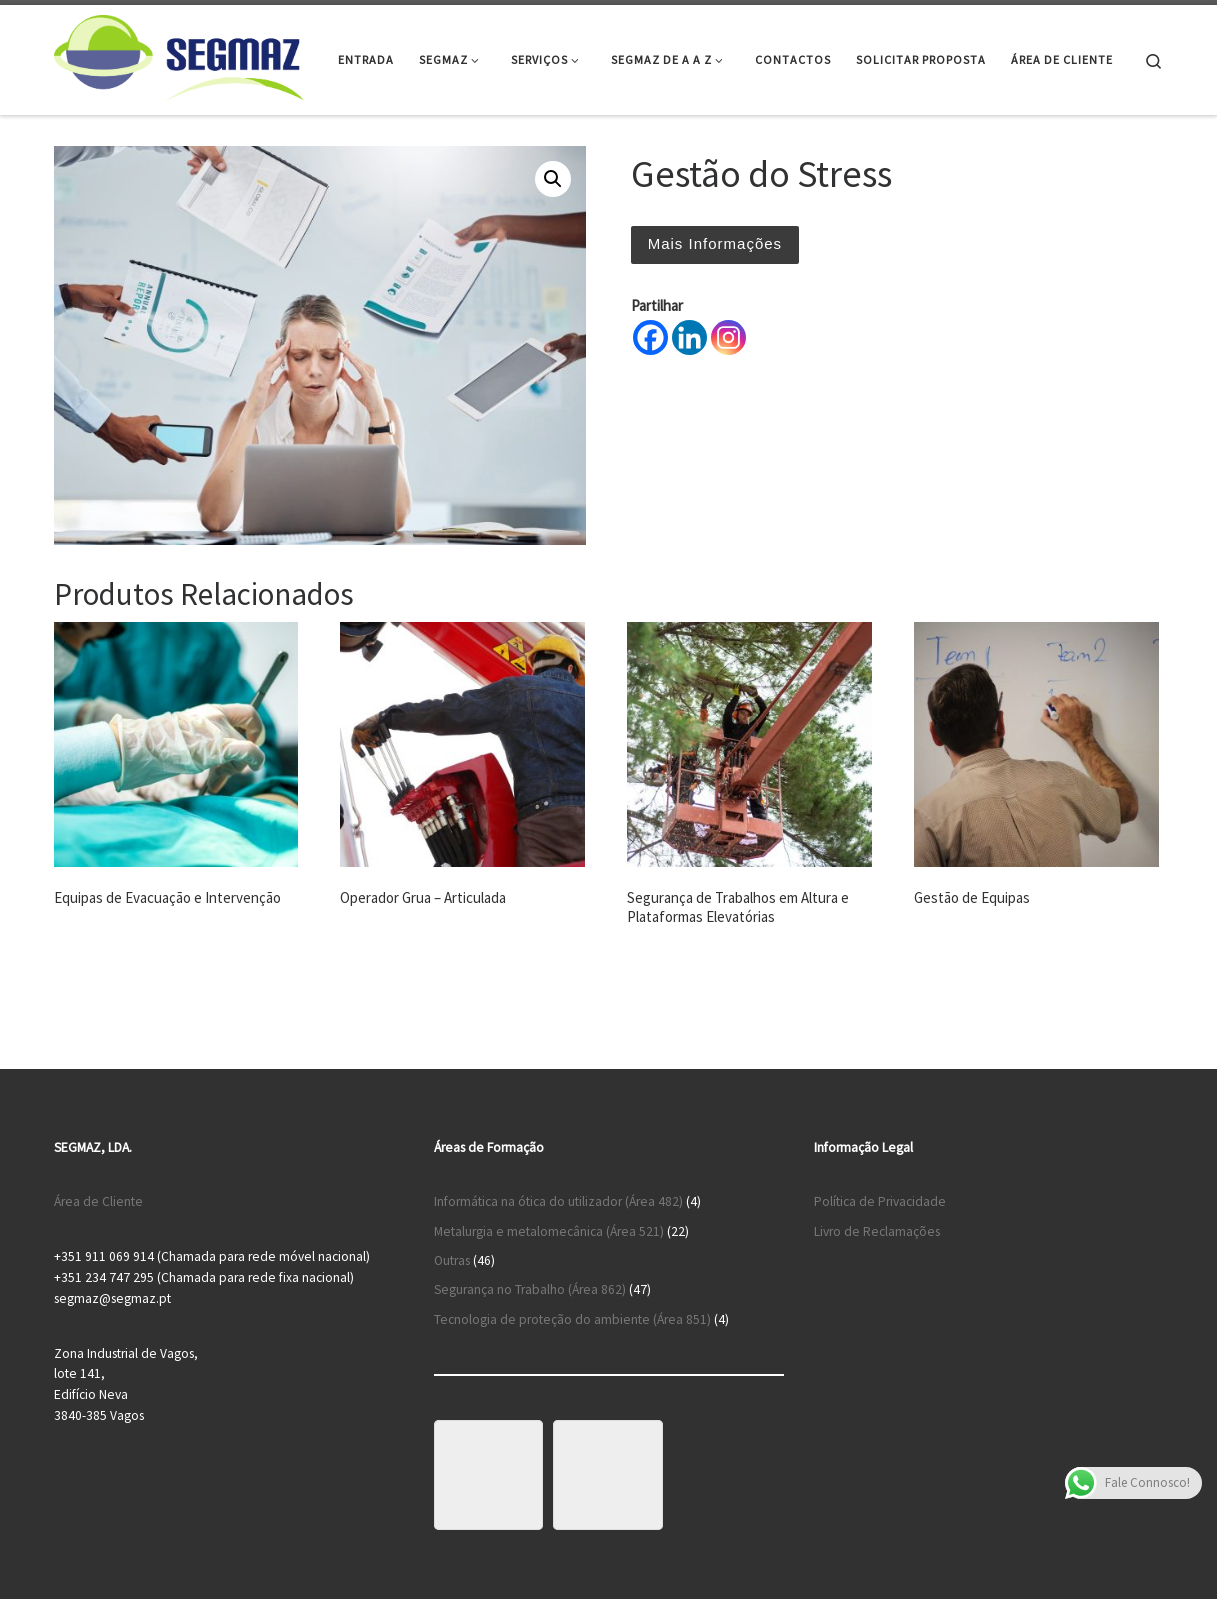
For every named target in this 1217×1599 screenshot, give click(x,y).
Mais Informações (715, 243)
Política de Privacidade (880, 1201)
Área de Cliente (98, 1201)
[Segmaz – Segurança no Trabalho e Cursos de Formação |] (179, 56)
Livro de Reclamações (877, 1231)
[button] (553, 179)
